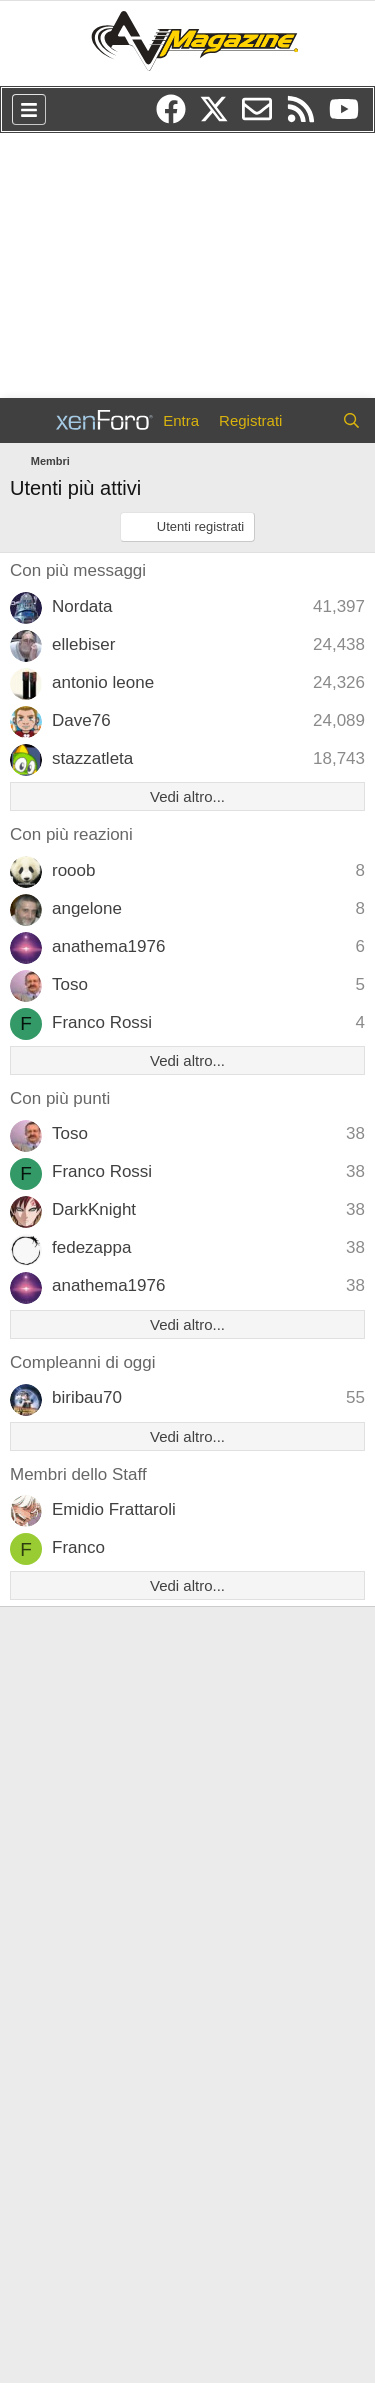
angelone (87, 908)
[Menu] (29, 109)
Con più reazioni (71, 834)
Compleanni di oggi (83, 1362)
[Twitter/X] (220, 116)
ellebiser (83, 644)
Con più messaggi (78, 570)
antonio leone (103, 682)
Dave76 (81, 720)
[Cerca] (351, 420)
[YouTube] (349, 116)
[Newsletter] (263, 116)
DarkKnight (94, 1209)
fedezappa (91, 1247)
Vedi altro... (187, 796)
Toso (70, 984)
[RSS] (307, 116)
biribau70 (87, 1397)
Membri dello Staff (78, 1474)
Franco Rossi (102, 1022)
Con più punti (60, 1098)
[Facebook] (177, 116)
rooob (73, 870)
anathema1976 (108, 946)
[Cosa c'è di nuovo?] (311, 420)
